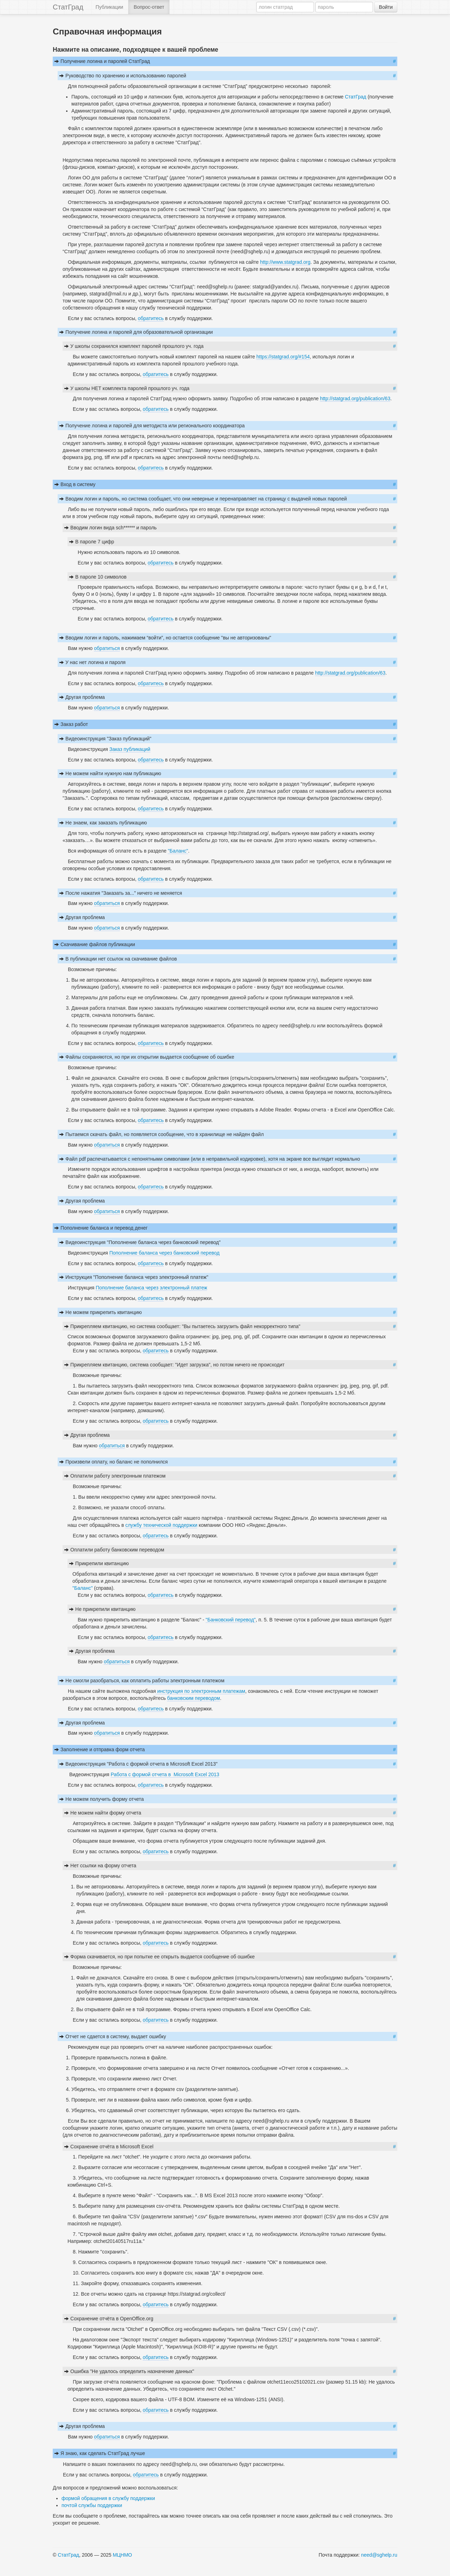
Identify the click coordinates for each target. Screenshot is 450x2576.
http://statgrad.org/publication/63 (355, 398)
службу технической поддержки (161, 1525)
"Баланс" (178, 851)
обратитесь (151, 318)
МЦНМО (122, 2555)
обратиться (107, 648)
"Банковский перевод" (231, 1619)
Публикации (109, 7)
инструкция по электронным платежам (200, 1691)
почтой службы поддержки (92, 2505)
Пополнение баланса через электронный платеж (151, 1287)
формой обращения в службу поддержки (108, 2498)
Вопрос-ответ (149, 7)
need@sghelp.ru (379, 2555)
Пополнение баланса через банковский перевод (164, 1253)
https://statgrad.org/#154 (283, 356)
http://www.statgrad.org (285, 262)
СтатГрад (68, 7)
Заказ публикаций (129, 749)
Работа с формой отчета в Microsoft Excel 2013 (165, 1774)
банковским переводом (193, 1698)
